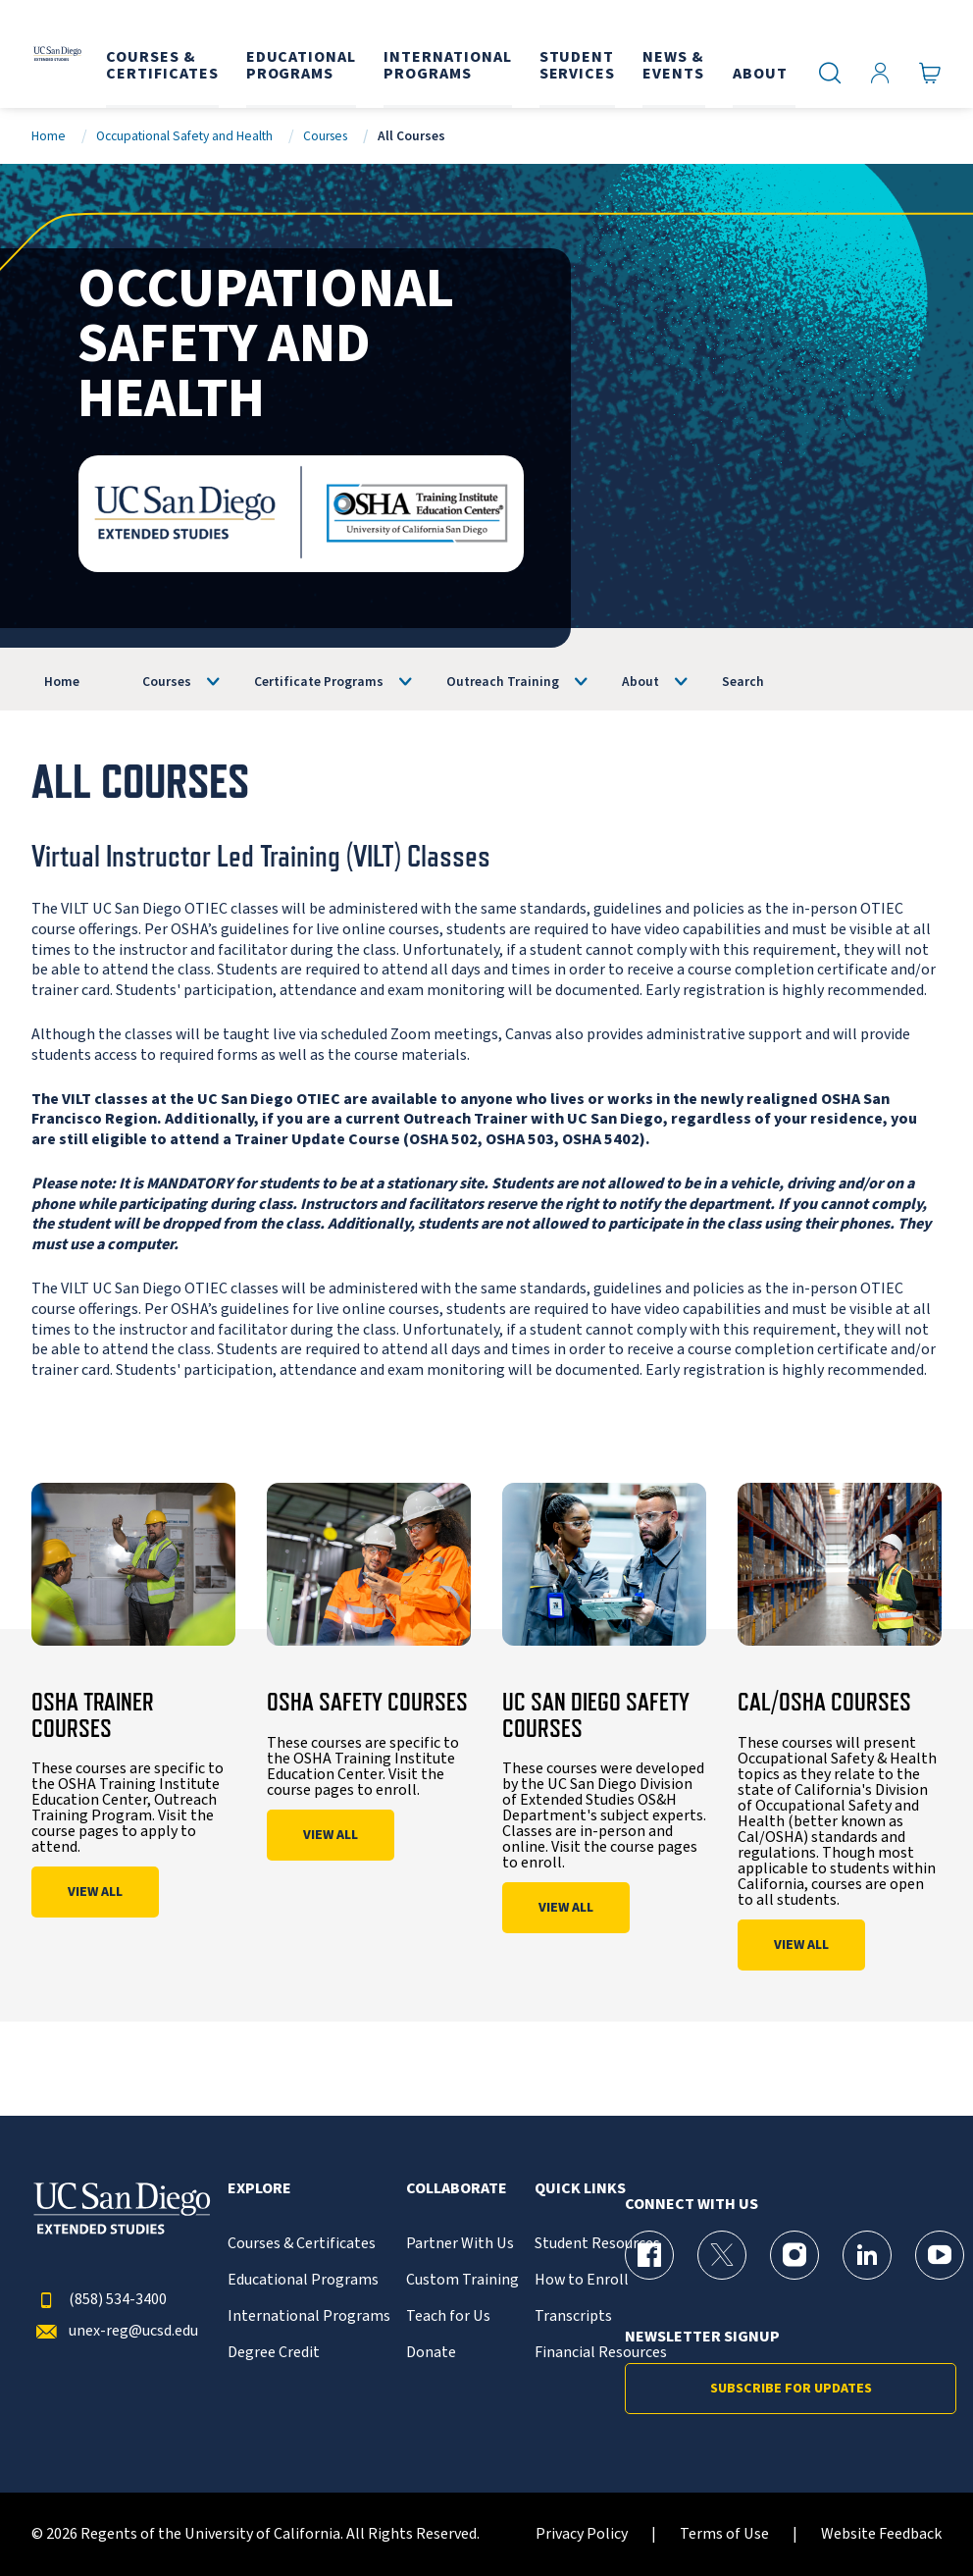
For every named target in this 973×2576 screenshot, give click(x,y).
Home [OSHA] (61, 681)
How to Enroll (582, 2280)
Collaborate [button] (456, 2189)
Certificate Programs (319, 681)
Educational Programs (303, 2280)
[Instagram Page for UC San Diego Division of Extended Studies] (794, 2255)
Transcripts (573, 2316)
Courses (325, 136)
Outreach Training (502, 681)
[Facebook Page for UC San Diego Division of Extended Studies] (649, 2255)
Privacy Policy (582, 2534)
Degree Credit (274, 2352)
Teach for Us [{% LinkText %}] (448, 2316)
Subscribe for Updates (791, 2388)
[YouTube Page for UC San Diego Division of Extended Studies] (939, 2255)
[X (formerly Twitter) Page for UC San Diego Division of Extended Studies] (721, 2255)
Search (743, 681)
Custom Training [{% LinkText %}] (462, 2280)
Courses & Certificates (302, 2244)
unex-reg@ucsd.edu (114, 2331)
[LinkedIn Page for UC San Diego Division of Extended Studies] (867, 2255)
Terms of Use (724, 2534)
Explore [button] (259, 2189)
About (640, 681)
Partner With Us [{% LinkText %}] (460, 2244)
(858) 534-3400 (99, 2299)
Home (48, 136)
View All (95, 1892)
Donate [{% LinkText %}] (431, 2352)
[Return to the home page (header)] (55, 54)
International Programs (309, 2316)
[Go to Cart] (930, 72)
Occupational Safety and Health (184, 136)
